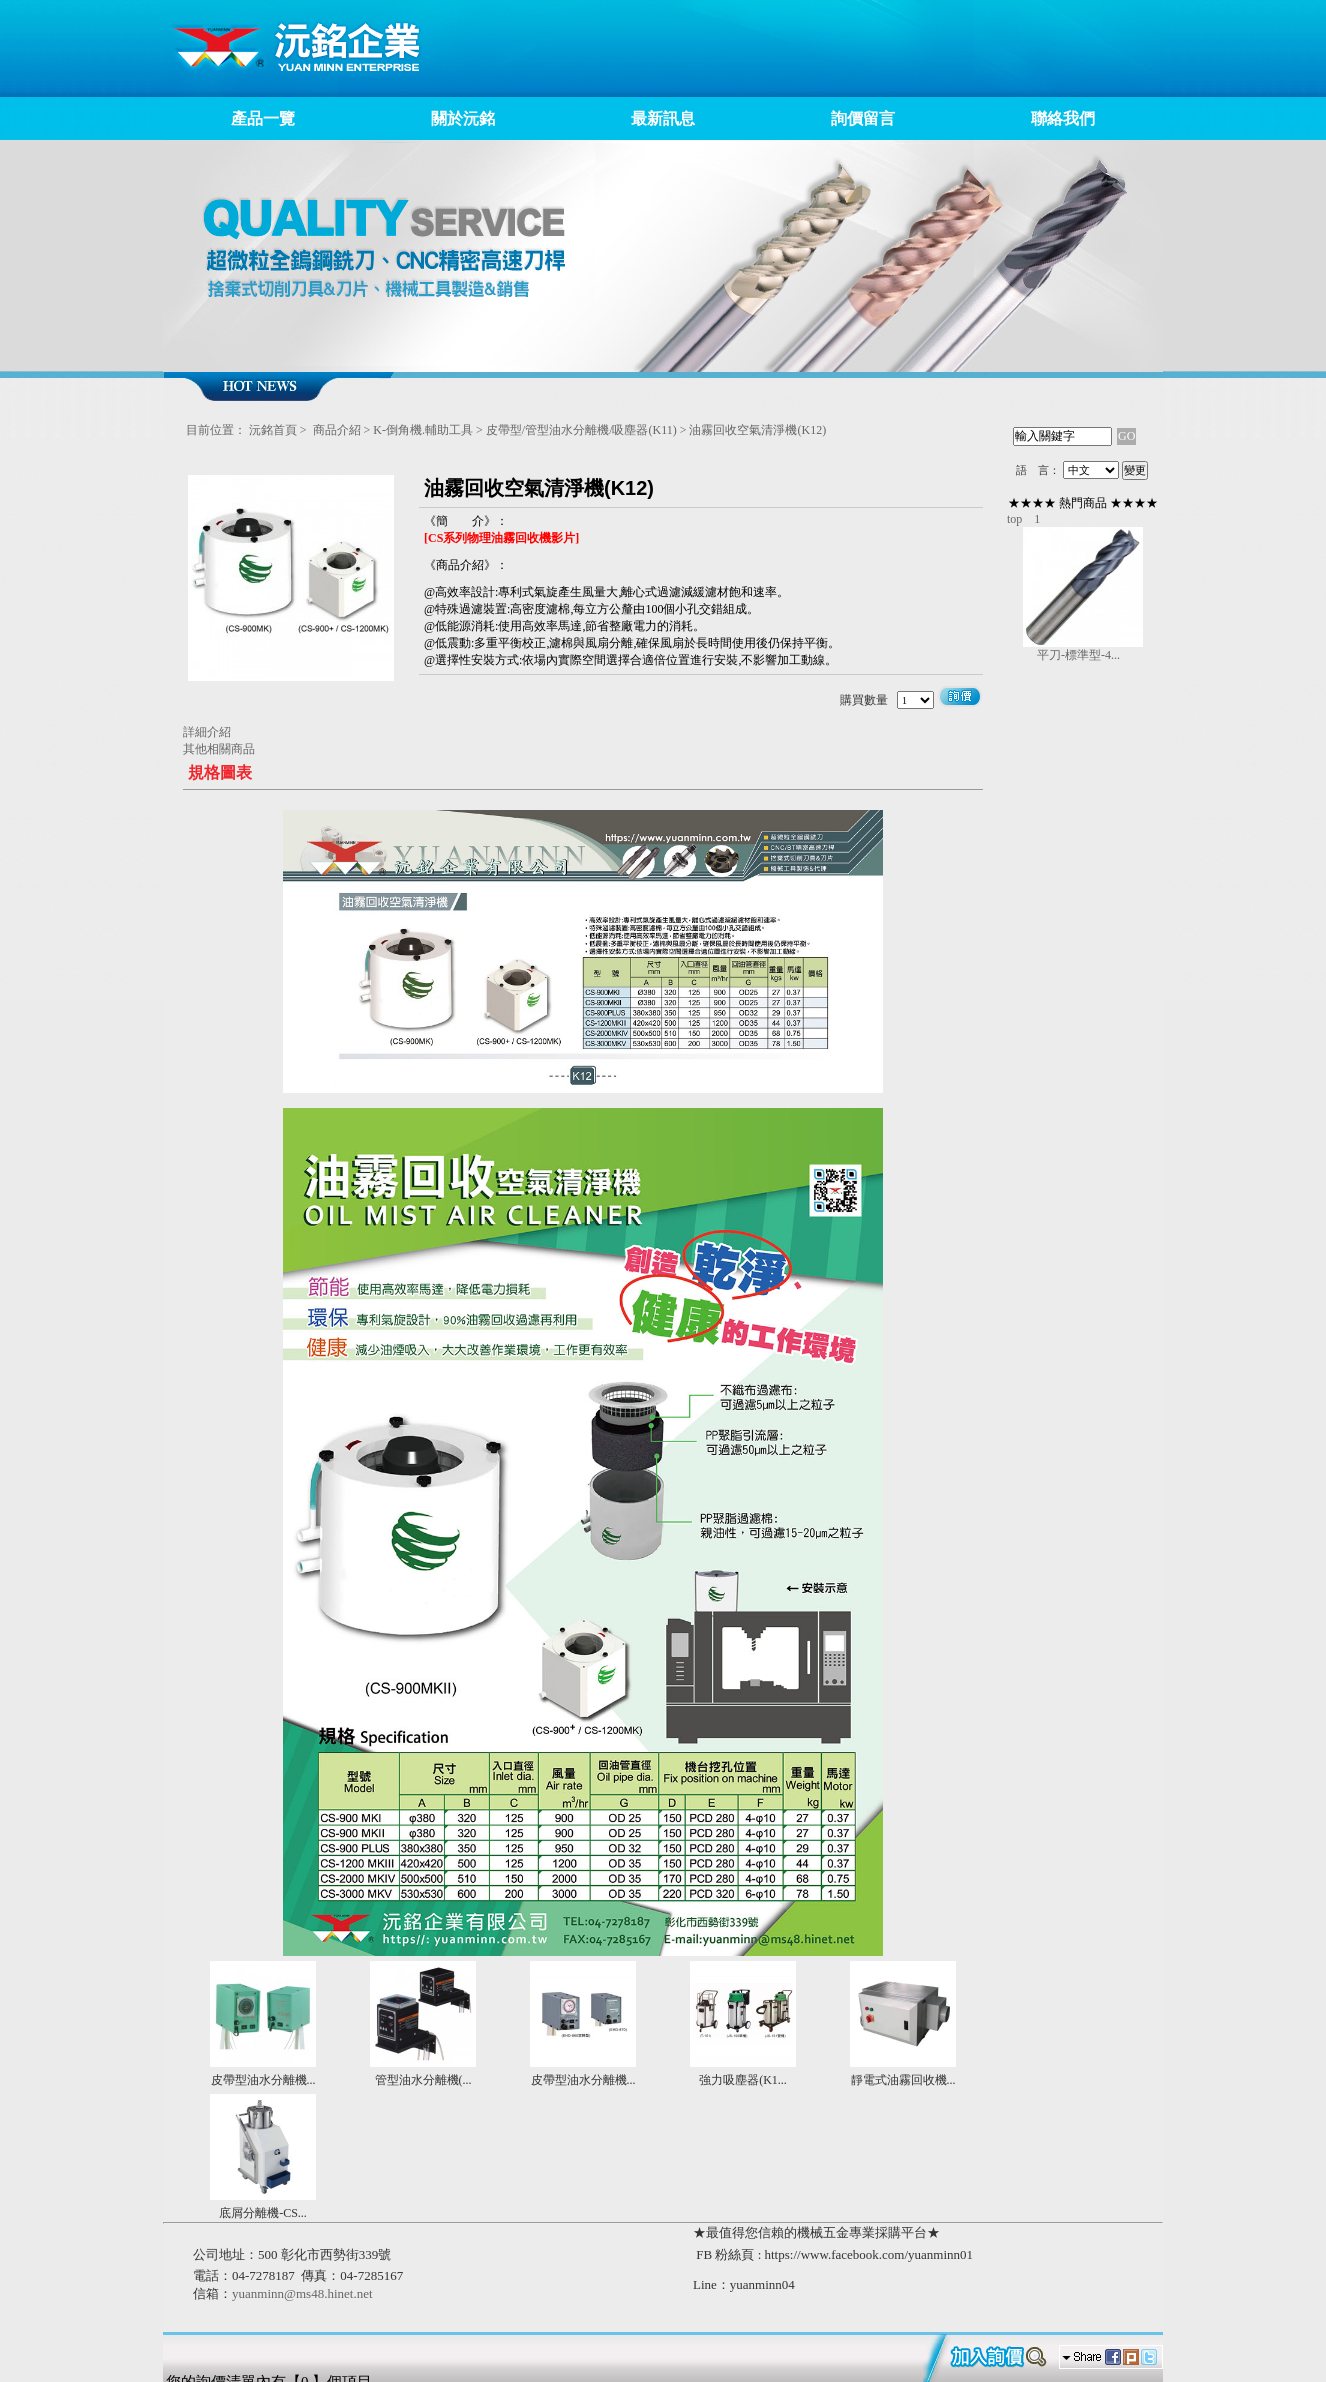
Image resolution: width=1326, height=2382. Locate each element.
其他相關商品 (219, 749)
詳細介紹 (207, 732)
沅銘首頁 (273, 430)
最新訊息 (663, 118)
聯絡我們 (1063, 118)
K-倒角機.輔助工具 (423, 430)
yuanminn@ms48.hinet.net (302, 2293)
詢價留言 (863, 118)
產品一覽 (263, 118)
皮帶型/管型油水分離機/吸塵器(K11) (581, 430)
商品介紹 (337, 430)
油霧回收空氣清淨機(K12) (757, 430)
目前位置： (216, 430)
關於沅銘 (463, 118)
